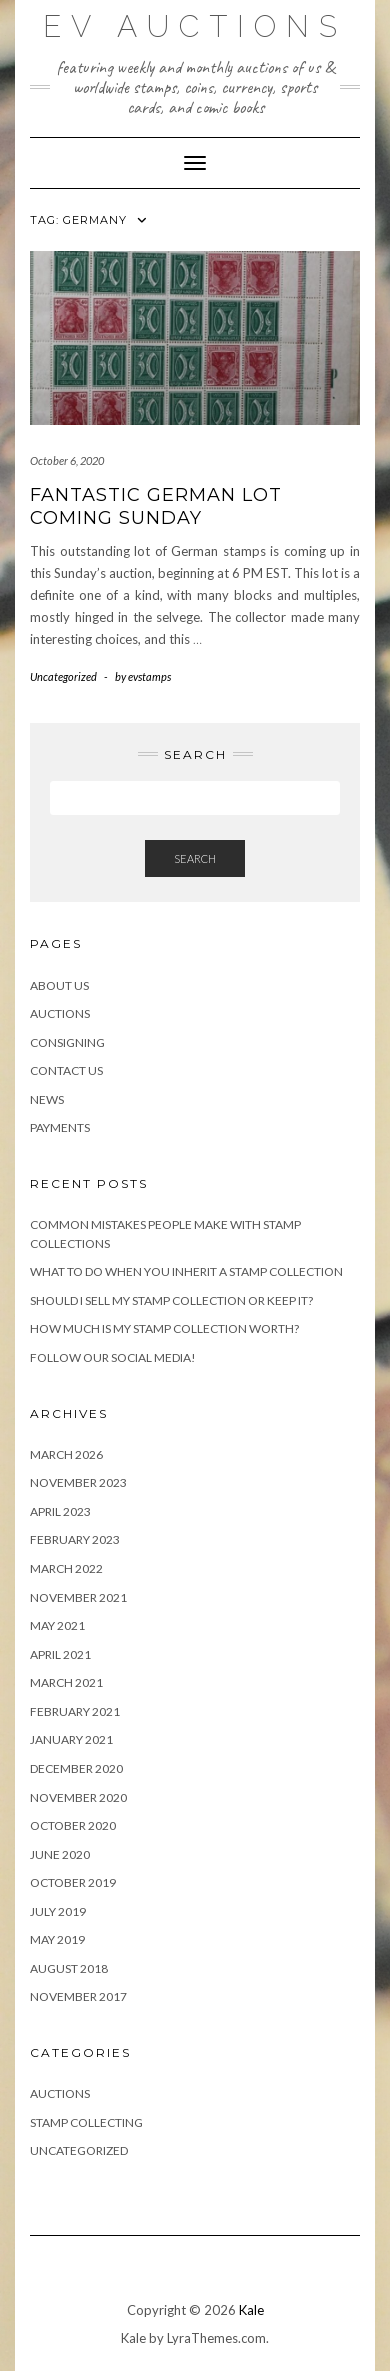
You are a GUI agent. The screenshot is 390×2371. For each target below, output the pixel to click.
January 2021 (71, 1739)
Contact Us (66, 1070)
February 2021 (75, 1711)
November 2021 (78, 1597)
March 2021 (66, 1682)
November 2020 (78, 1797)
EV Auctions (195, 26)
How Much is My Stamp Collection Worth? (164, 1328)
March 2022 (66, 1568)
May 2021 (57, 1625)
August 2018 (69, 1968)
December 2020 (76, 1768)
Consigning (67, 1042)
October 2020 (73, 1825)
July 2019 (58, 1911)
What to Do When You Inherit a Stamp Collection (186, 1271)
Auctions (60, 1013)
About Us (59, 985)
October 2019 (73, 1882)
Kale (251, 2310)
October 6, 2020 (67, 460)
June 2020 (60, 1854)
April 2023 (60, 1511)
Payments (60, 1127)
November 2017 (78, 1996)
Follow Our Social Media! (113, 1357)
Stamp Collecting (86, 2122)
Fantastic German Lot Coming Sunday (156, 506)
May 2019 (57, 1939)
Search (195, 858)
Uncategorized (63, 676)
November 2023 (78, 1482)
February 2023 (75, 1539)
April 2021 (60, 1654)
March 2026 (66, 1454)
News (47, 1099)
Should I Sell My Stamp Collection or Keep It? (171, 1300)
